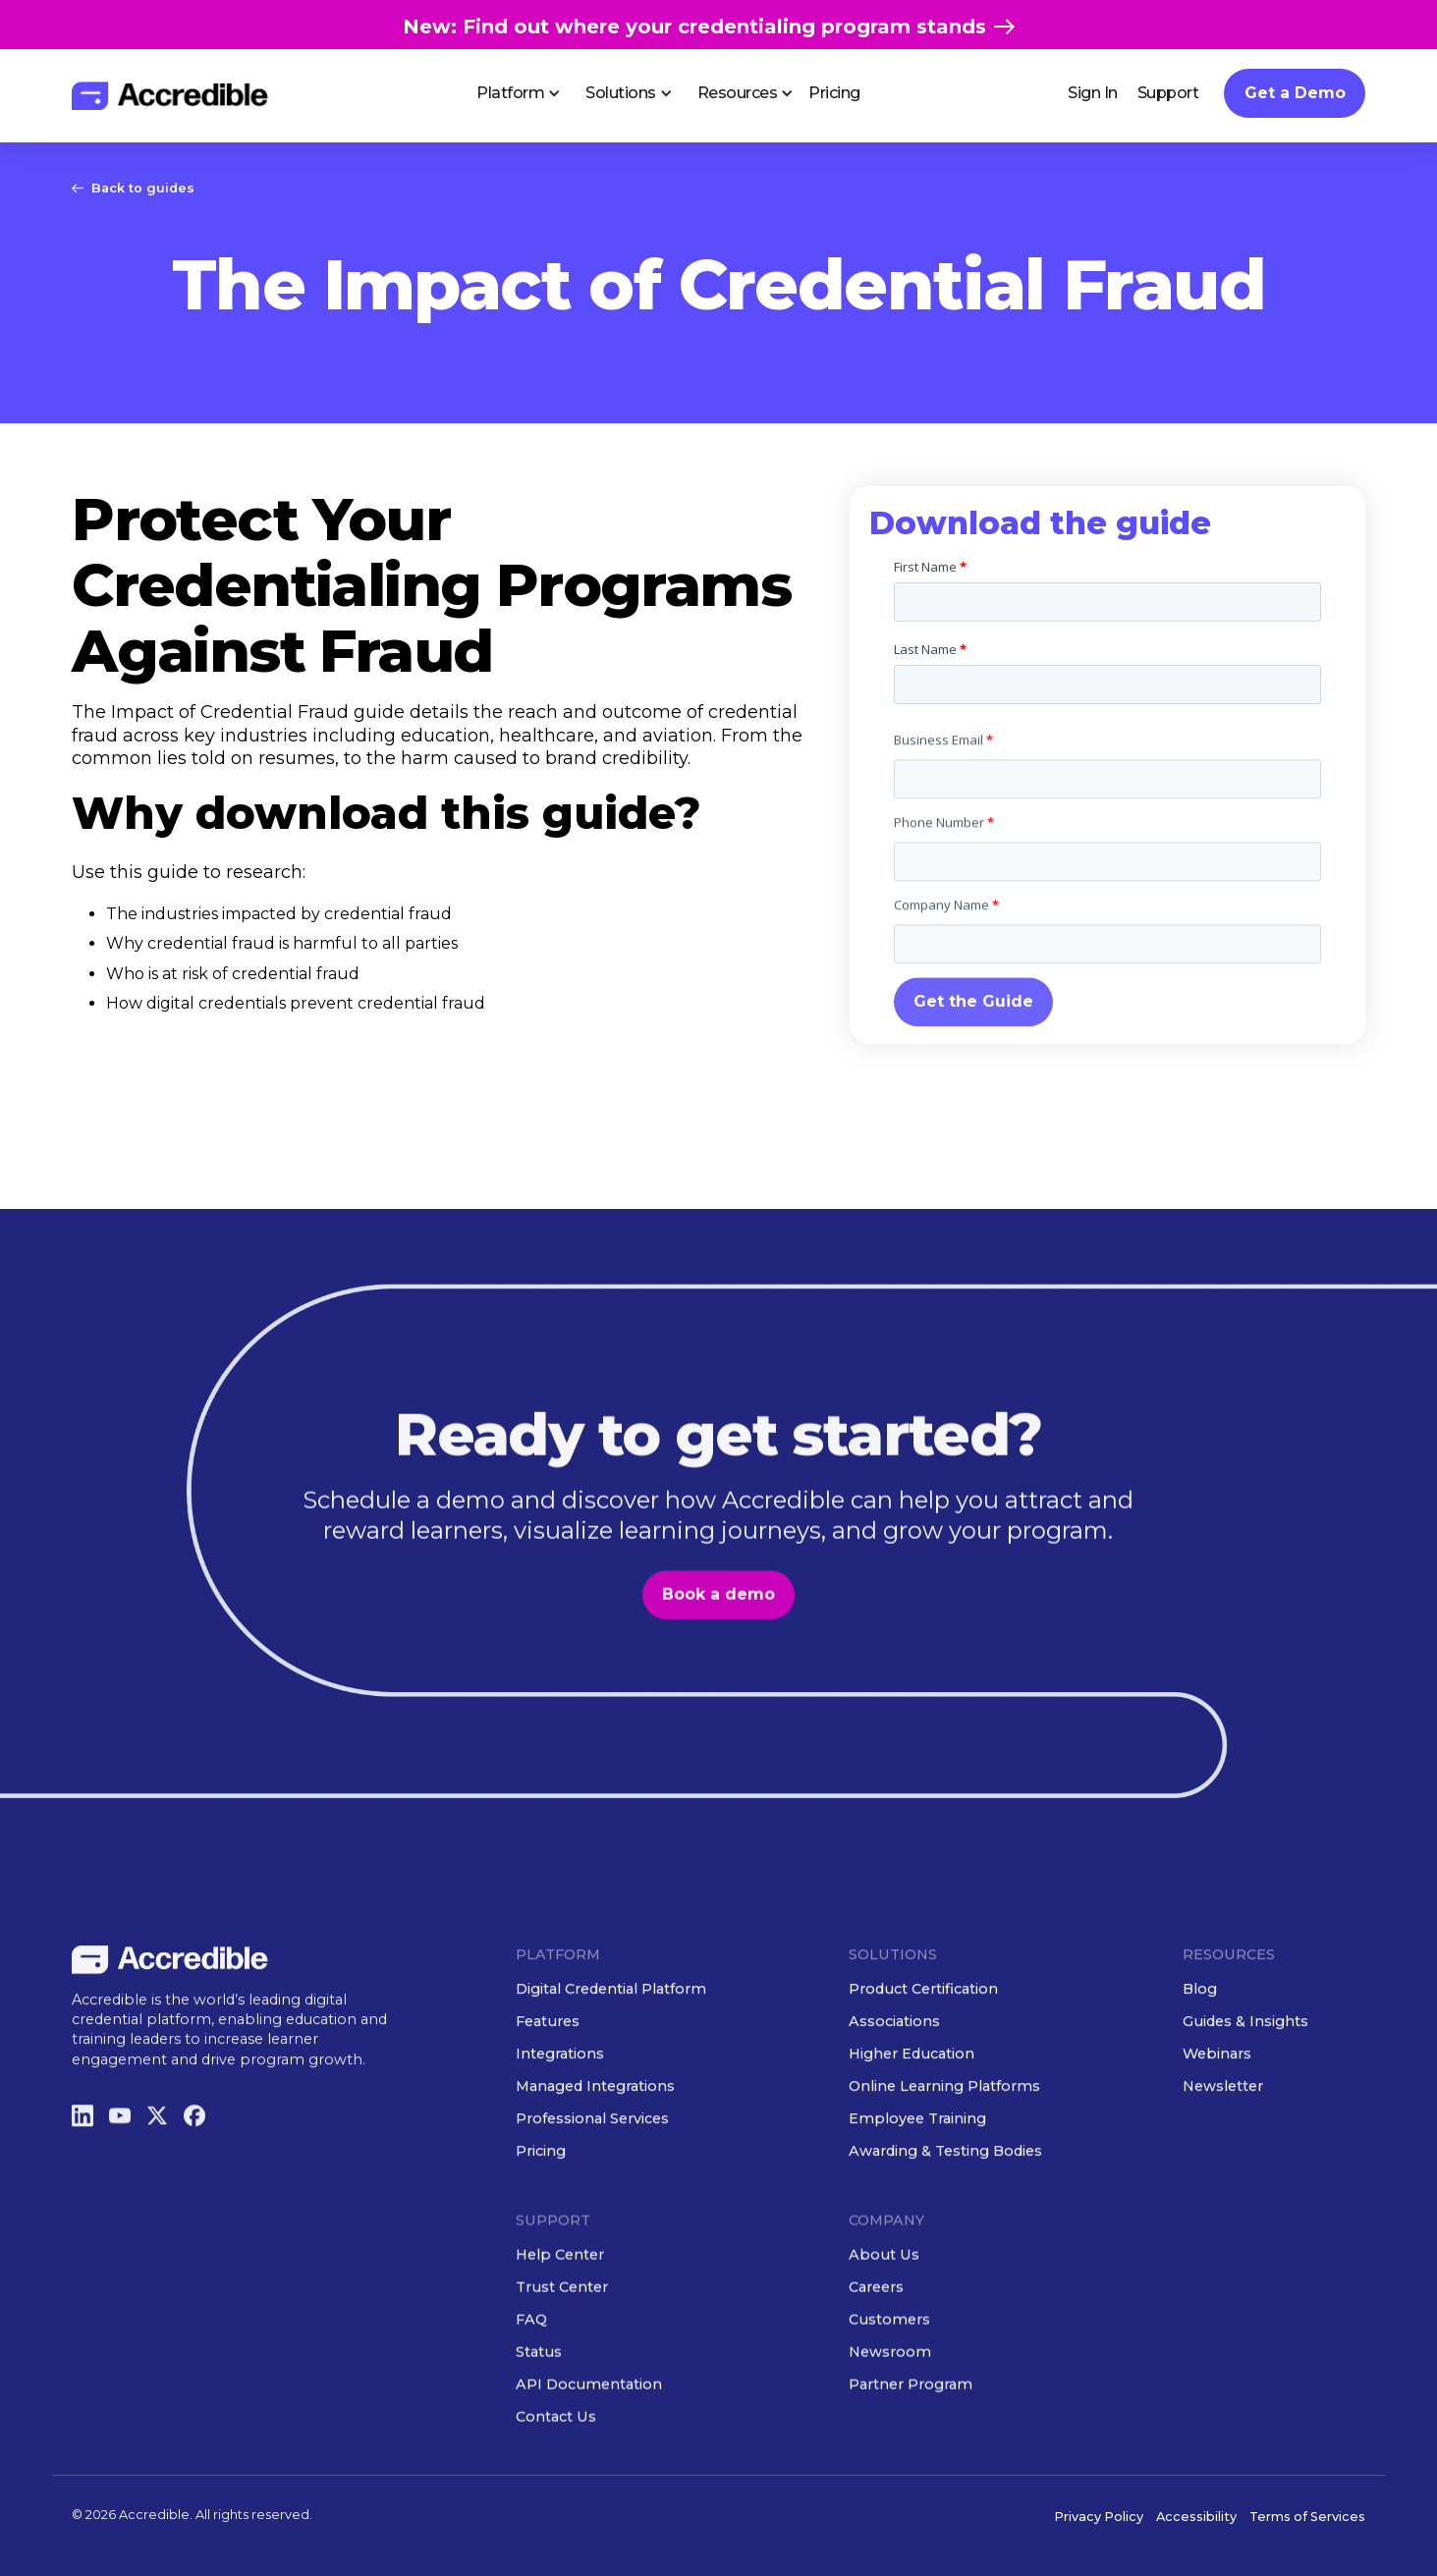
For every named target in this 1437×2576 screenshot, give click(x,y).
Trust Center (562, 2358)
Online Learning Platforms (945, 2156)
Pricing (834, 92)
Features (548, 2092)
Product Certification (924, 2059)
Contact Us (556, 2487)
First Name (930, 566)
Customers (890, 2390)
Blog (1200, 2059)
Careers (877, 2358)
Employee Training (918, 2189)
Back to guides (142, 188)
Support (1168, 92)
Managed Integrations (595, 2156)
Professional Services (592, 2189)
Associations (895, 2092)
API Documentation (589, 2455)
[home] (170, 96)
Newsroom (891, 2423)
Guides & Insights (1245, 2092)
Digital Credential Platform (611, 2059)
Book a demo (718, 1665)
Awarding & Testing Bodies (946, 2221)
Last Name (930, 649)
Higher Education (912, 2124)
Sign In (1093, 92)
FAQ (531, 2390)
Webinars (1217, 2124)
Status (539, 2423)
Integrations (560, 2124)
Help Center (560, 2325)
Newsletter (1223, 2156)
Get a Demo (1295, 92)
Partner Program (911, 2455)
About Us (885, 2325)
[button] (511, 93)
